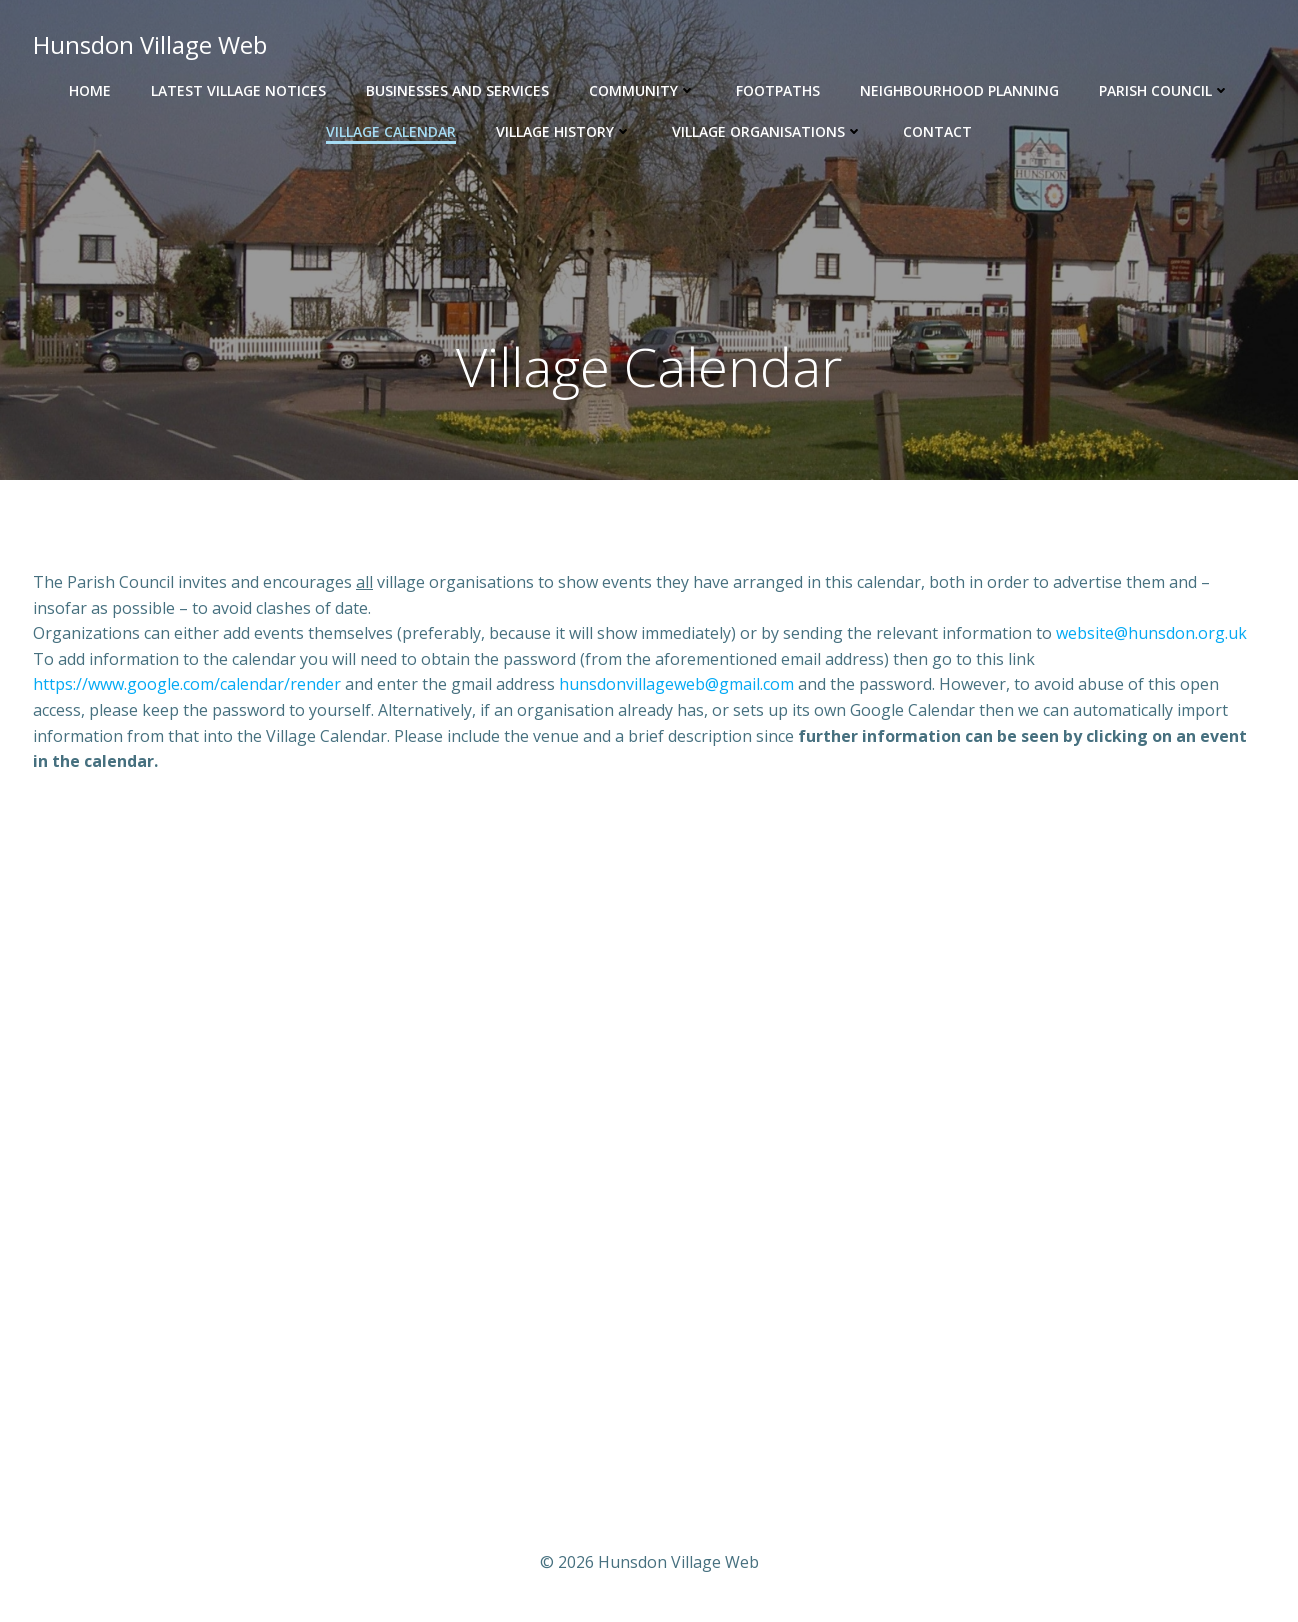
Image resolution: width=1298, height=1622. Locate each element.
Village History (564, 131)
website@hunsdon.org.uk (1151, 633)
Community (642, 90)
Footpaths (778, 90)
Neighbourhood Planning (959, 90)
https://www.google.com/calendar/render (187, 684)
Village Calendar (391, 131)
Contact (937, 131)
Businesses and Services (457, 90)
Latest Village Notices (238, 90)
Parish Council (1164, 90)
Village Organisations (767, 131)
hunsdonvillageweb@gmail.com (676, 684)
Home (90, 90)
